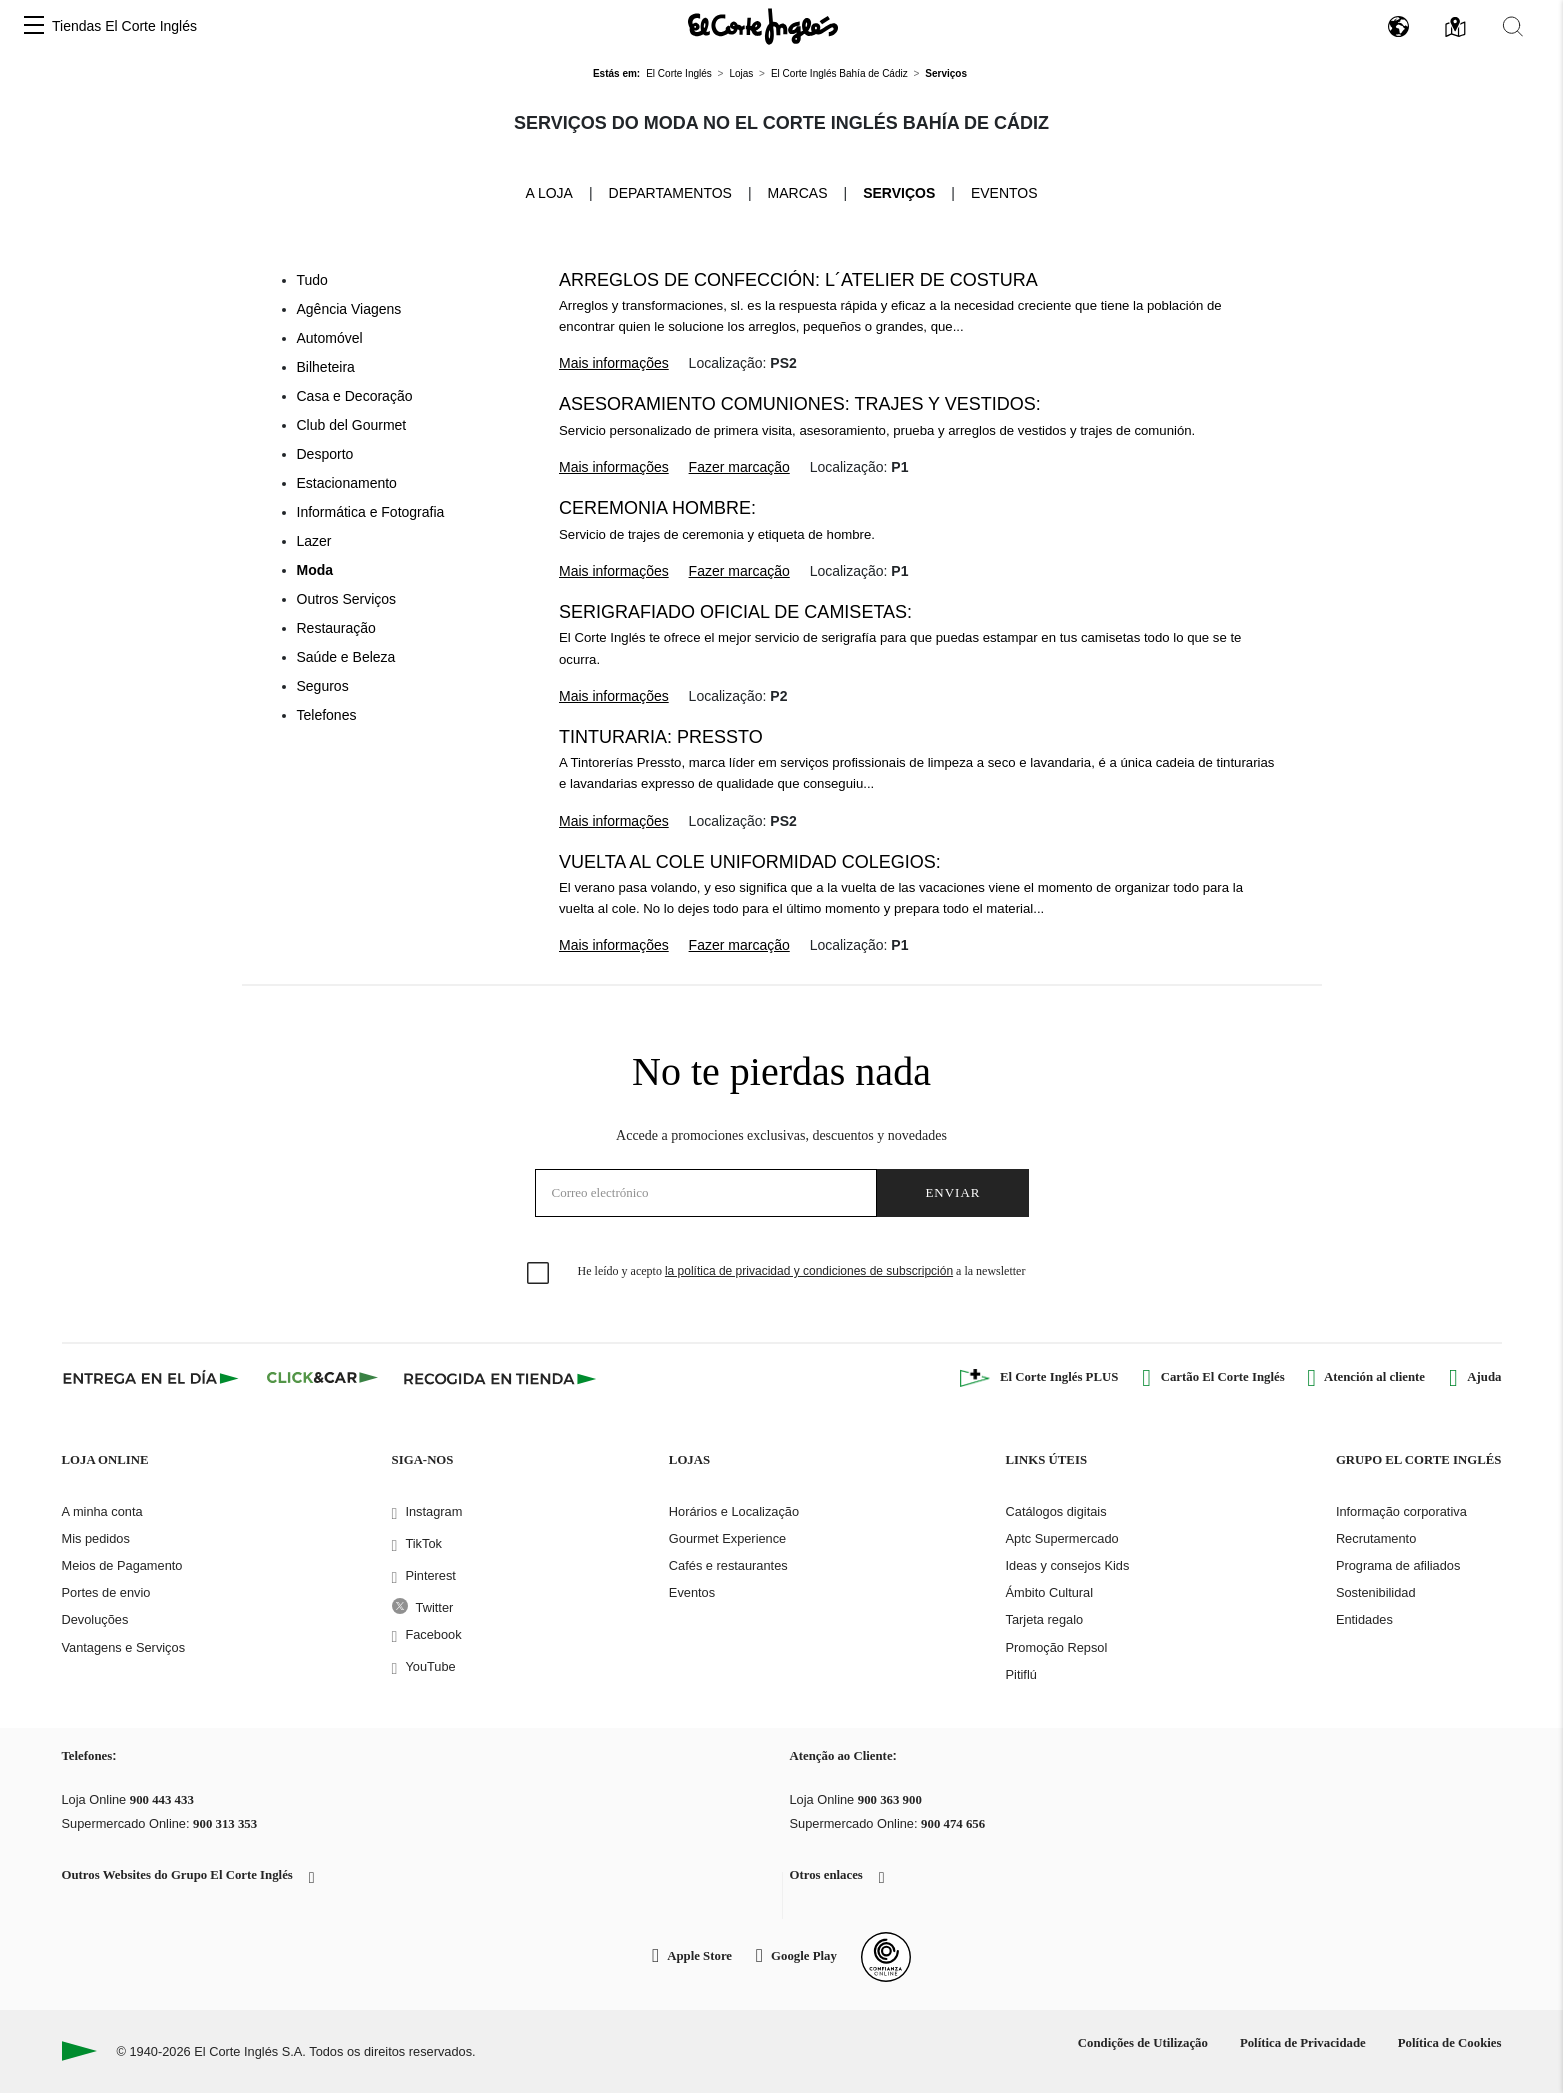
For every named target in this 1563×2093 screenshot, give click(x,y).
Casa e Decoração (355, 396)
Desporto (325, 454)
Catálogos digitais (1056, 1511)
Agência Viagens (349, 309)
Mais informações (614, 363)
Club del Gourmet (352, 425)
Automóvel (330, 338)
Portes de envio (106, 1592)
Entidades (1364, 1619)
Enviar (952, 1192)
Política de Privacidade (1303, 2043)
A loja (548, 192)
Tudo (312, 280)
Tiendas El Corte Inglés (124, 26)
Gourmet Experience (727, 1538)
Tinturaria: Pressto (661, 737)
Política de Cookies (1450, 2043)
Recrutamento (1376, 1538)
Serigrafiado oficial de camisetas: (735, 612)
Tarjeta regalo (1045, 1619)
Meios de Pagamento (122, 1565)
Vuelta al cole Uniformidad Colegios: (750, 862)
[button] (34, 26)
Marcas (798, 193)
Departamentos (670, 193)
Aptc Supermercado (1062, 1538)
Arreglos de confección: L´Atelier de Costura (798, 280)
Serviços (899, 193)
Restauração (336, 628)
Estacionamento (347, 483)
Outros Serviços (347, 599)
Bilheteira (326, 367)
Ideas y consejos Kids (1068, 1565)
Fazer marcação (739, 467)
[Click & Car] (322, 1378)
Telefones (327, 715)
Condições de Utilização (1143, 2043)
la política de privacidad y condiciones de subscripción (809, 1271)
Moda (315, 570)
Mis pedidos (96, 1538)
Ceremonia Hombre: (657, 508)
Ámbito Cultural (1049, 1592)
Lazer (314, 541)
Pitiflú (1021, 1674)
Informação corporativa (1401, 1511)
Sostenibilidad (1376, 1592)
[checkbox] (539, 1274)
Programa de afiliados (1398, 1565)
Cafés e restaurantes (728, 1565)
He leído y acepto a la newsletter (802, 1271)
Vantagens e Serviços (124, 1647)
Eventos (1004, 193)
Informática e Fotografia (371, 512)
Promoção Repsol (1057, 1647)
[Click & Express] (152, 1378)
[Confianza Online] (886, 1957)
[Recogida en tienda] (500, 1378)
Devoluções (95, 1619)
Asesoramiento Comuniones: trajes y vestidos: (800, 404)
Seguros (323, 686)
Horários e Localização (734, 1511)
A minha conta (102, 1511)
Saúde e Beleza (346, 657)
